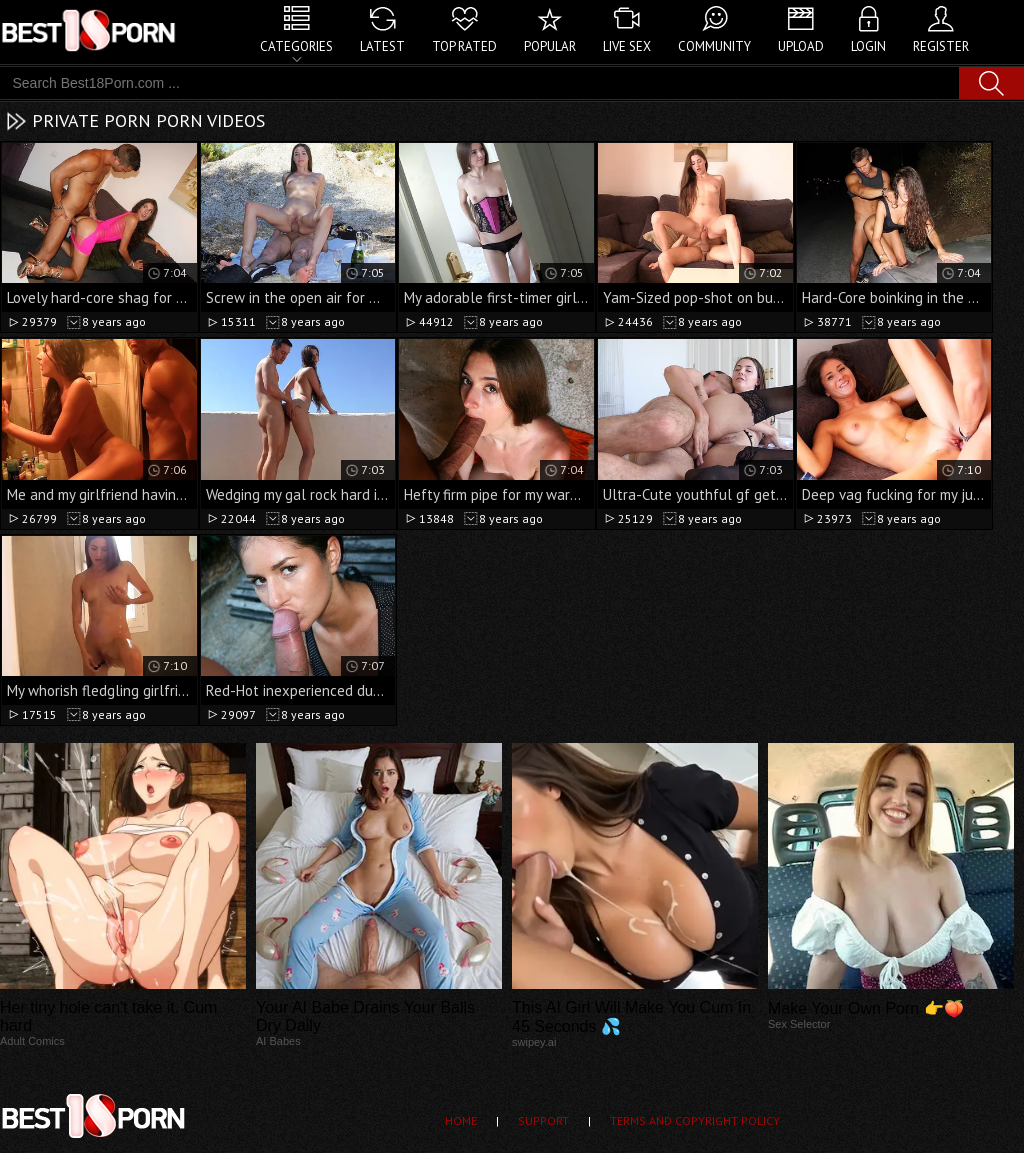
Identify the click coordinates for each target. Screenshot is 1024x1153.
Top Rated (464, 46)
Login (868, 46)
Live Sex (627, 46)
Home (461, 1120)
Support (543, 1120)
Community (714, 46)
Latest (382, 46)
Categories (296, 46)
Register (941, 46)
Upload (801, 46)
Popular (550, 46)
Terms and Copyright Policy (695, 1120)
